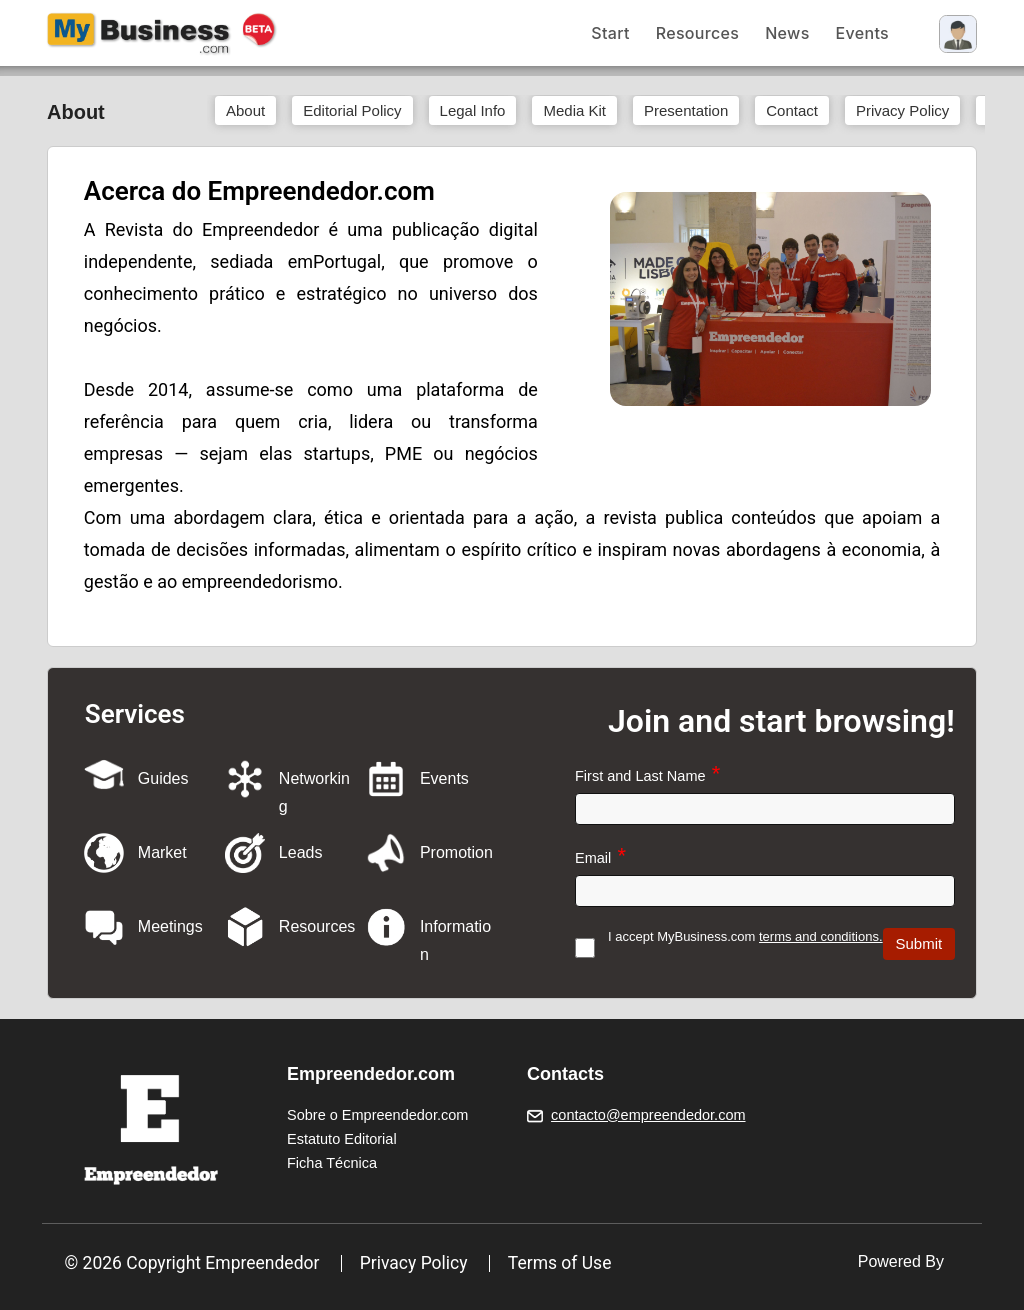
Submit (919, 943)
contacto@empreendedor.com (648, 1115)
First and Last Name (640, 776)
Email (593, 858)
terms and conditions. (821, 936)
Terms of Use (560, 1263)
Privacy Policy (414, 1263)
